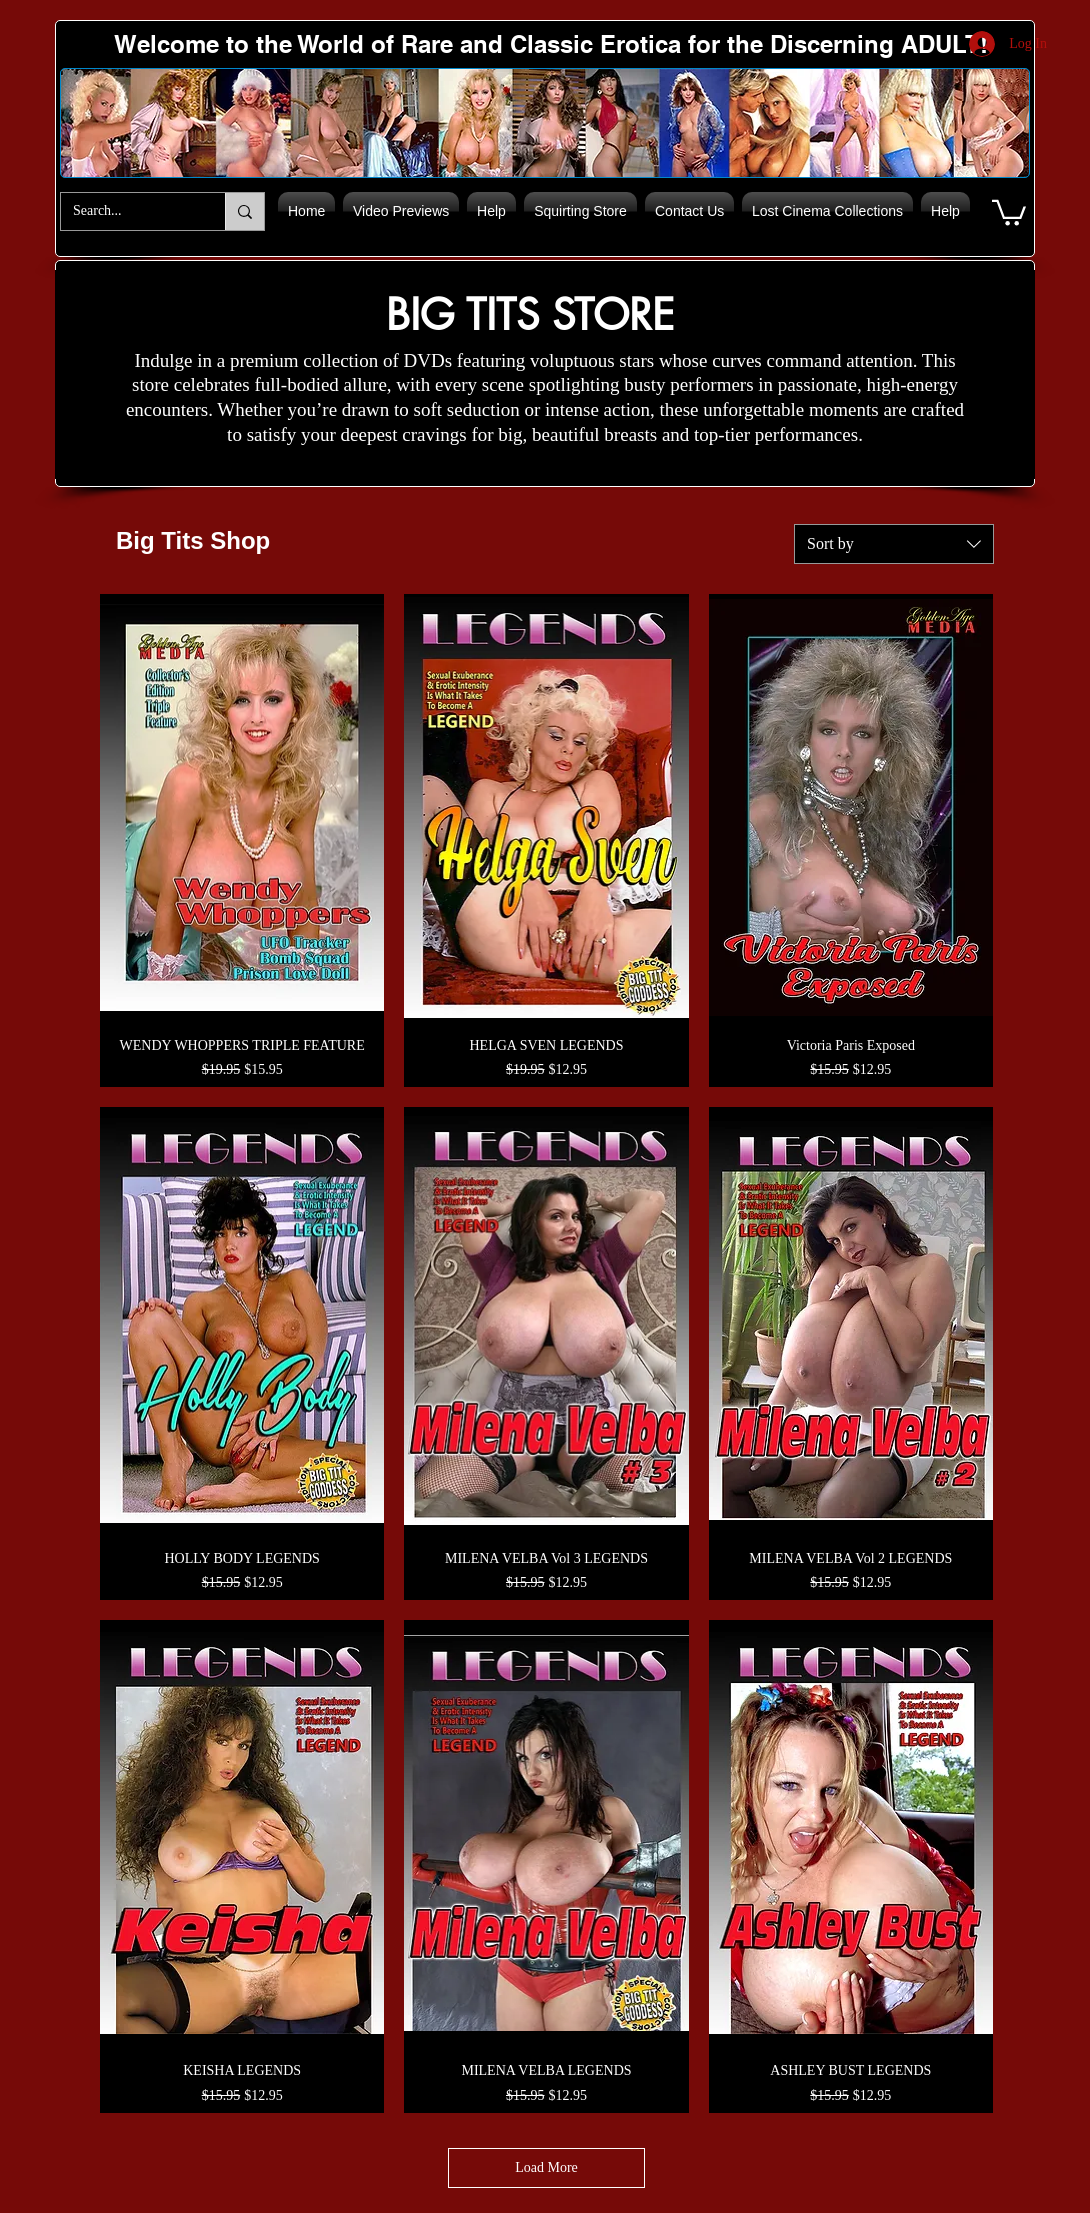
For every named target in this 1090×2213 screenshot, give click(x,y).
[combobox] (894, 544)
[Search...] (128, 211)
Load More (546, 2167)
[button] (1009, 211)
